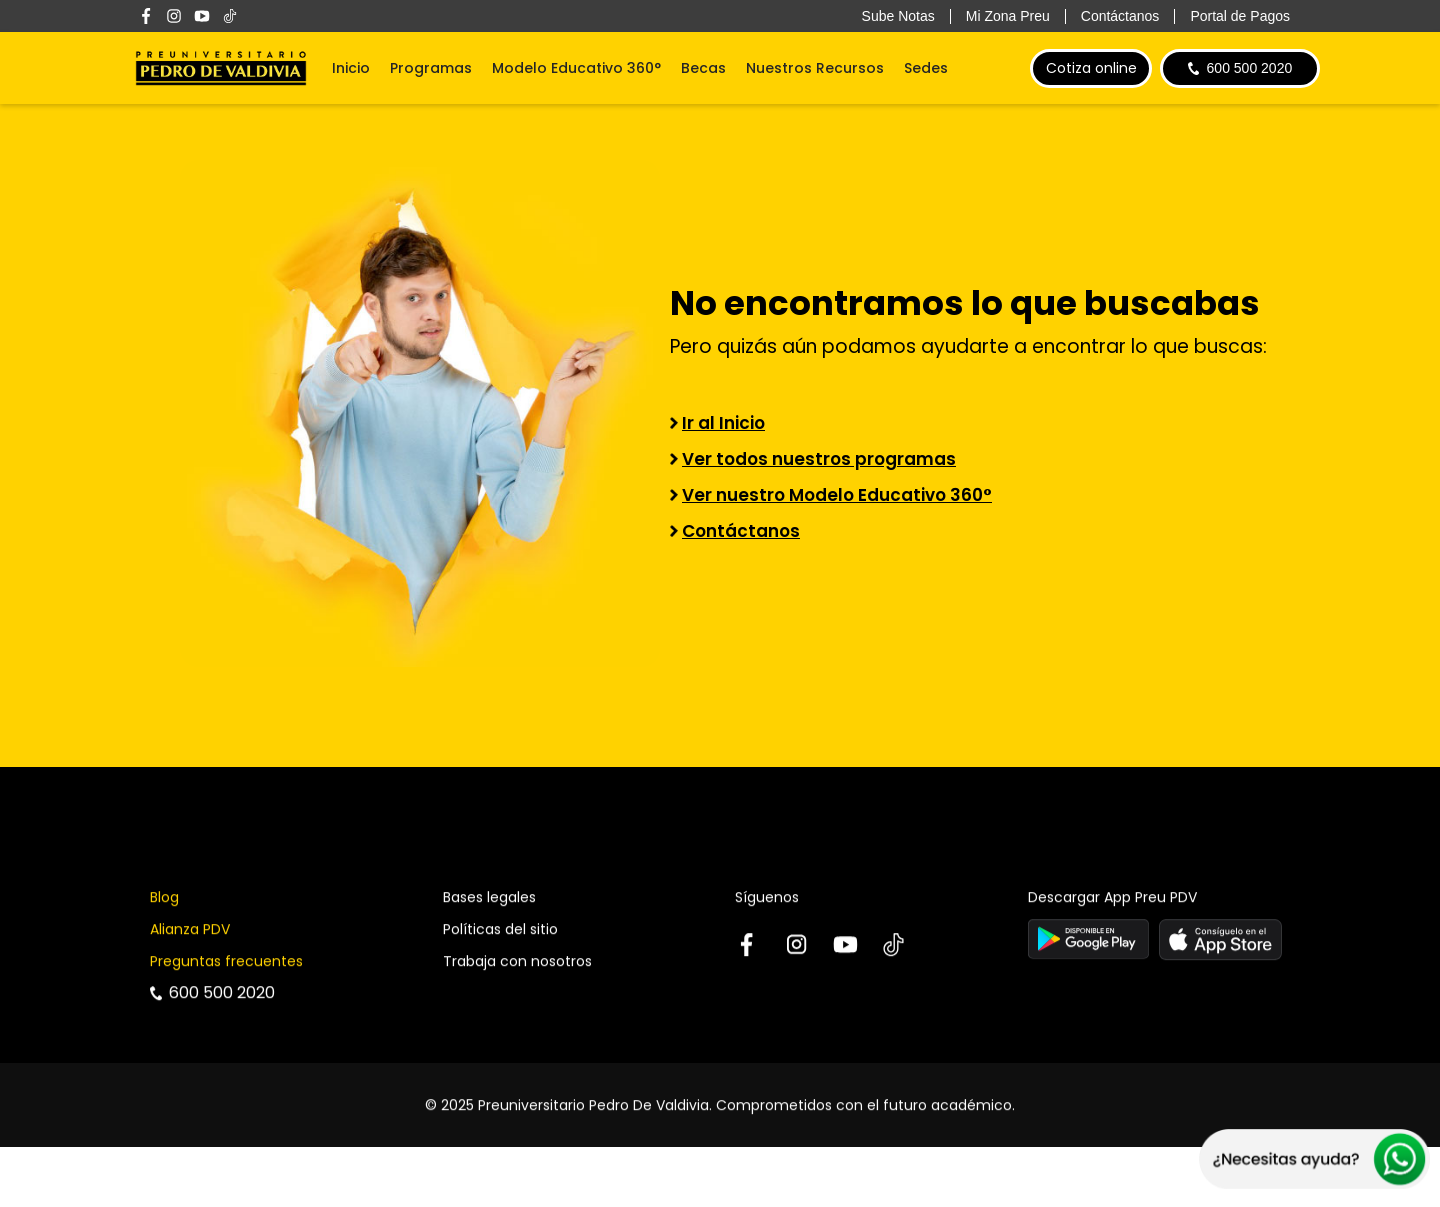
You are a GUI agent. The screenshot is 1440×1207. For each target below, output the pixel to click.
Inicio (351, 68)
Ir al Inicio (723, 423)
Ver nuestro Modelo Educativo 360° (837, 495)
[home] (221, 68)
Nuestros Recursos (815, 68)
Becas (703, 68)
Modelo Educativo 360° (576, 68)
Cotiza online (1091, 68)
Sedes (926, 68)
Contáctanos (741, 531)
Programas (431, 68)
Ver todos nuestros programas (819, 459)
